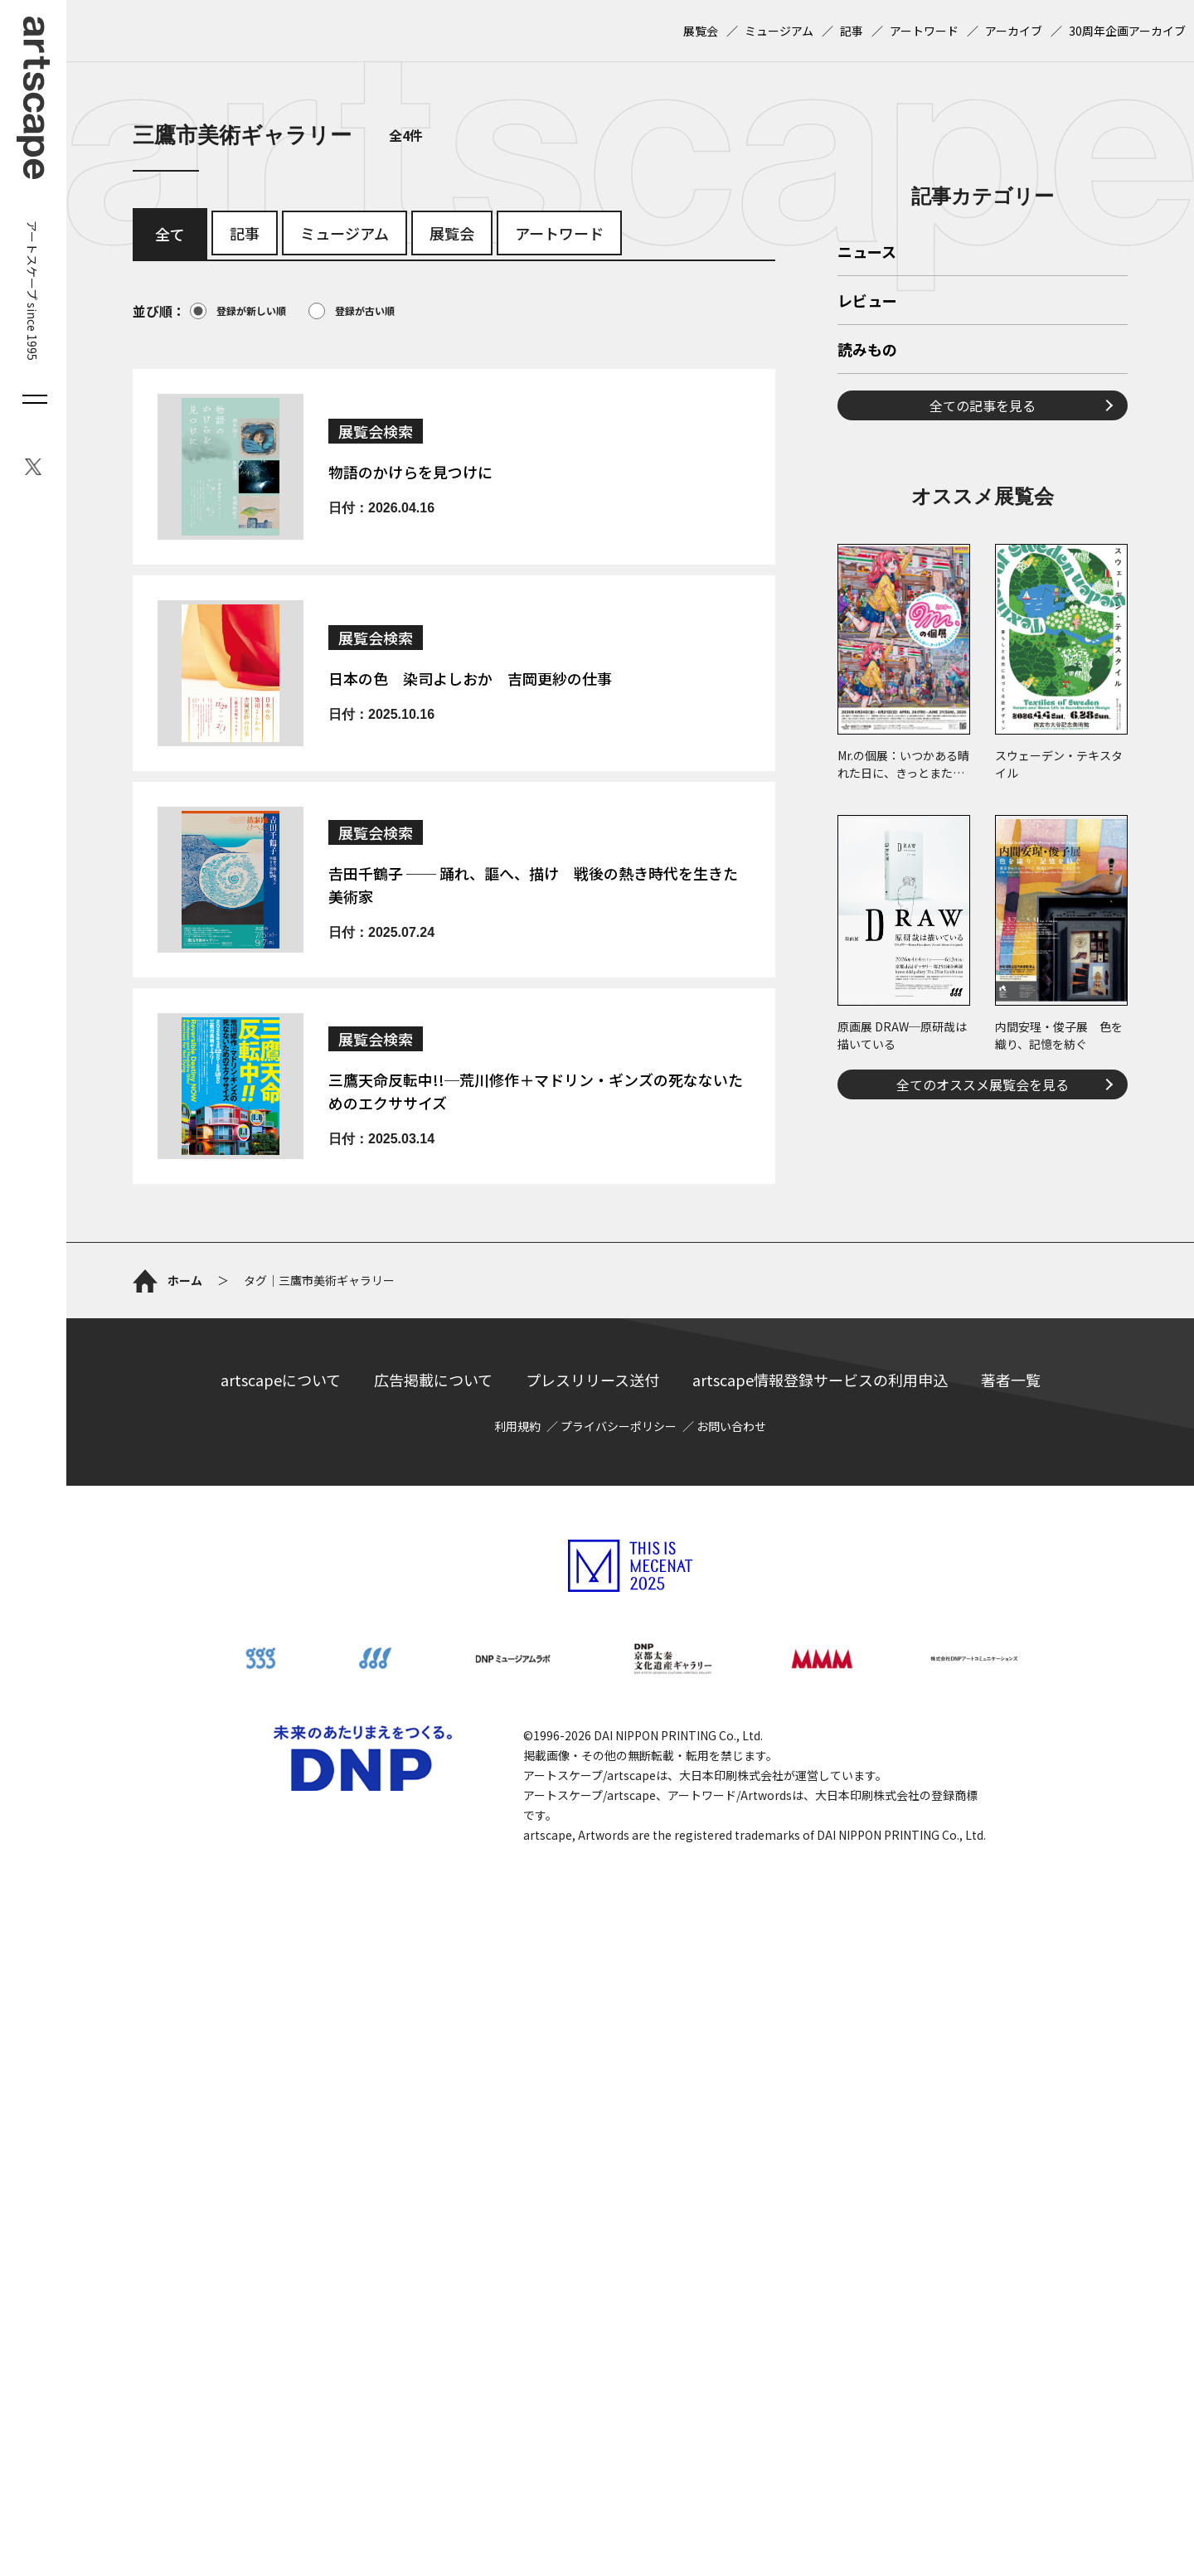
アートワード (924, 30)
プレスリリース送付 (592, 1379)
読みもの (867, 351)
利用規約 (517, 1426)
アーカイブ (1013, 30)
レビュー (867, 302)
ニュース (866, 253)
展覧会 (700, 30)
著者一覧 (1011, 1379)
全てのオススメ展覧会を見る (982, 1084)
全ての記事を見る (982, 405)
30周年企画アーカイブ (1127, 30)
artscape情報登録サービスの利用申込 (820, 1379)
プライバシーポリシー (619, 1426)
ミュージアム (779, 30)
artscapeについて (281, 1379)
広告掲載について (433, 1379)
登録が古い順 (351, 311)
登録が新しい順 (238, 311)
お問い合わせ (731, 1426)
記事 (851, 30)
